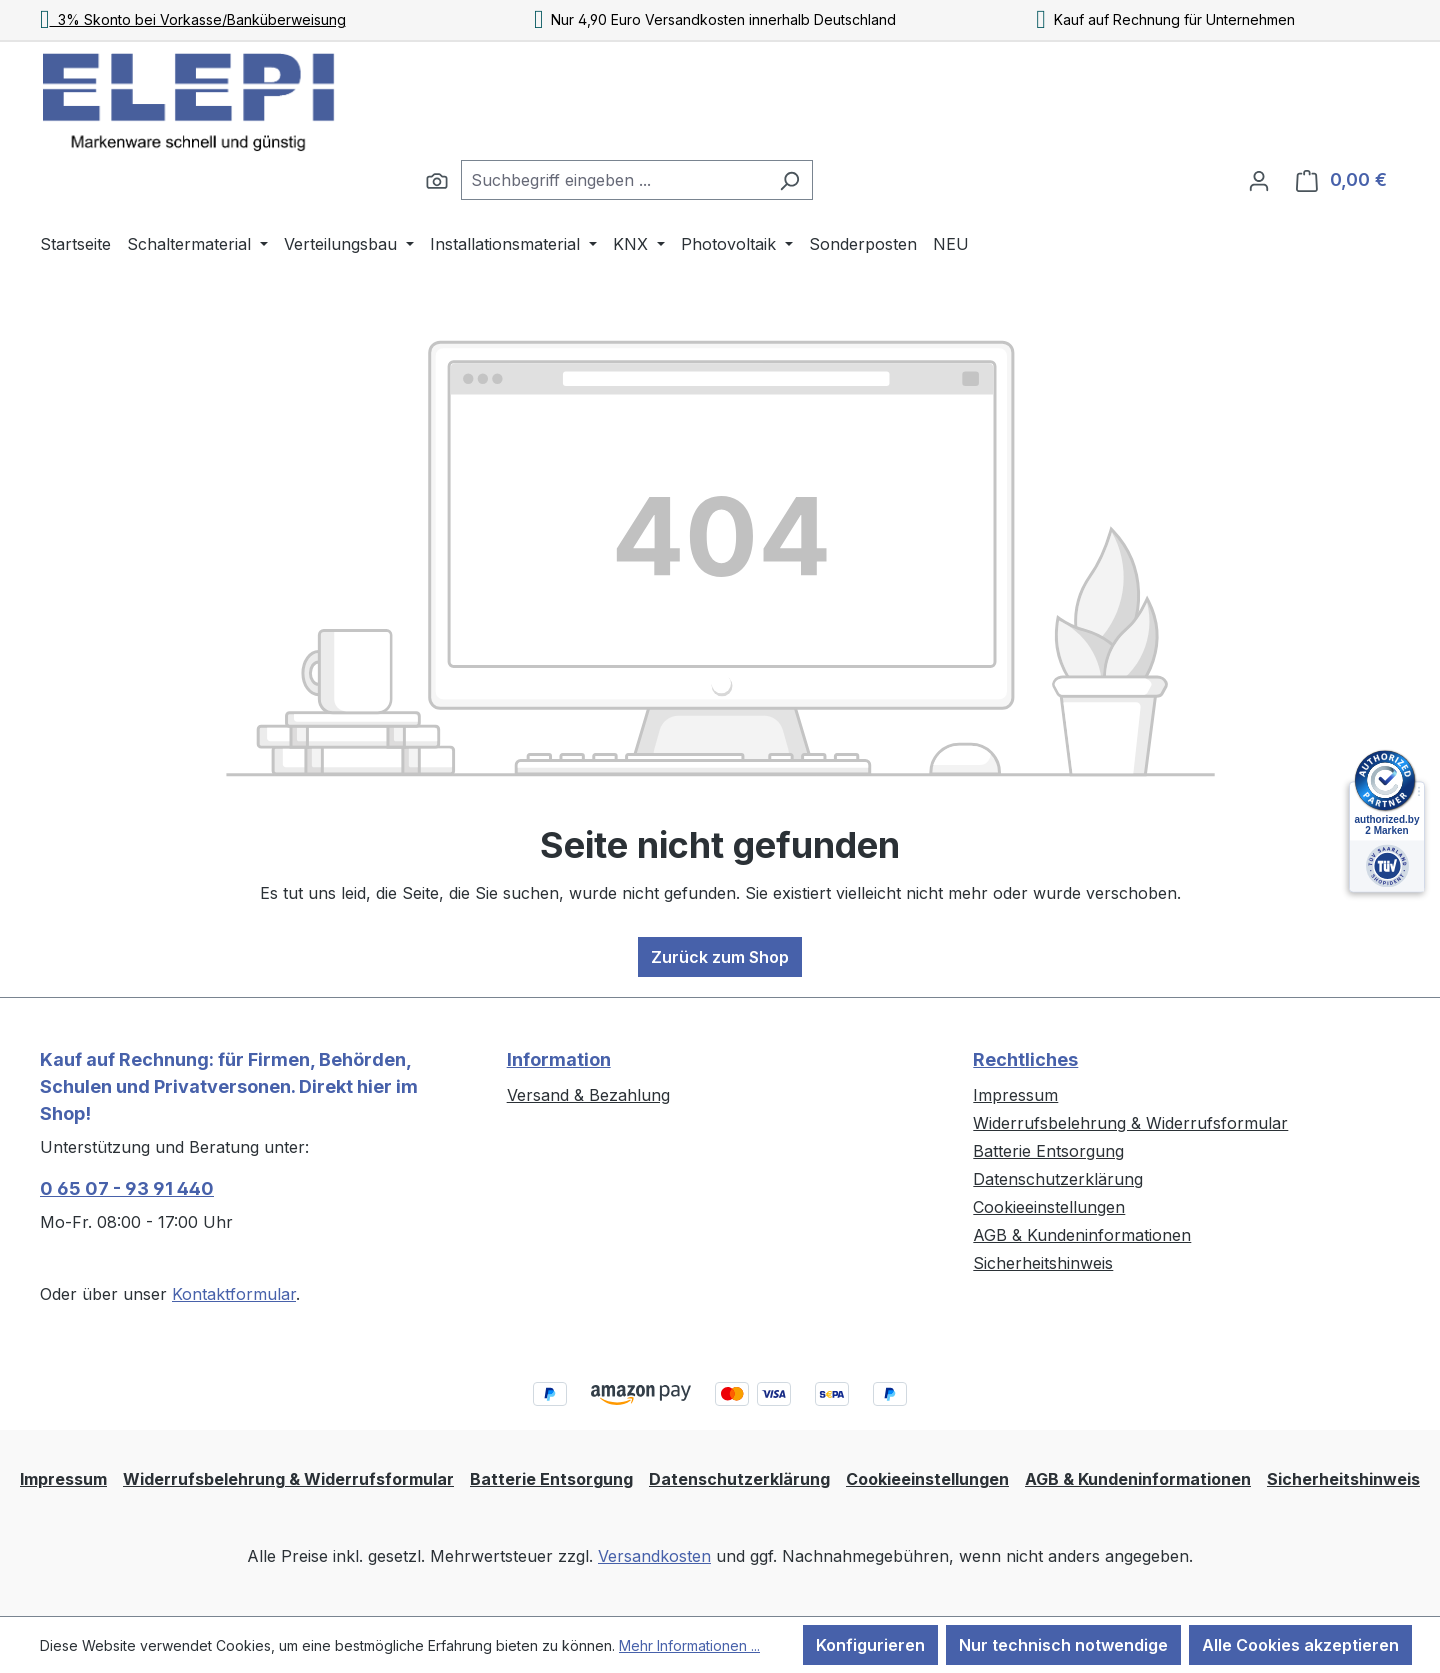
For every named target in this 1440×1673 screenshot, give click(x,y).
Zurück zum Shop (720, 957)
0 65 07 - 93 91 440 (127, 1188)
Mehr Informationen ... (689, 1645)
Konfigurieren (870, 1645)
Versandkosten (654, 1556)
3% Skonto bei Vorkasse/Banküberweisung (193, 19)
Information (559, 1059)
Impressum (1015, 1095)
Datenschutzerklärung (1058, 1179)
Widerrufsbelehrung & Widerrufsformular (1130, 1123)
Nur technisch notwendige (1063, 1645)
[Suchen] (437, 180)
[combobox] (614, 180)
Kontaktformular (234, 1294)
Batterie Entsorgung (1048, 1151)
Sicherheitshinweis (1043, 1263)
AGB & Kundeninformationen (1082, 1235)
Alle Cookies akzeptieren (1300, 1645)
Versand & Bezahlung (588, 1095)
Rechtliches (1025, 1059)
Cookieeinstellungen (1049, 1207)
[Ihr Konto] (1259, 180)
